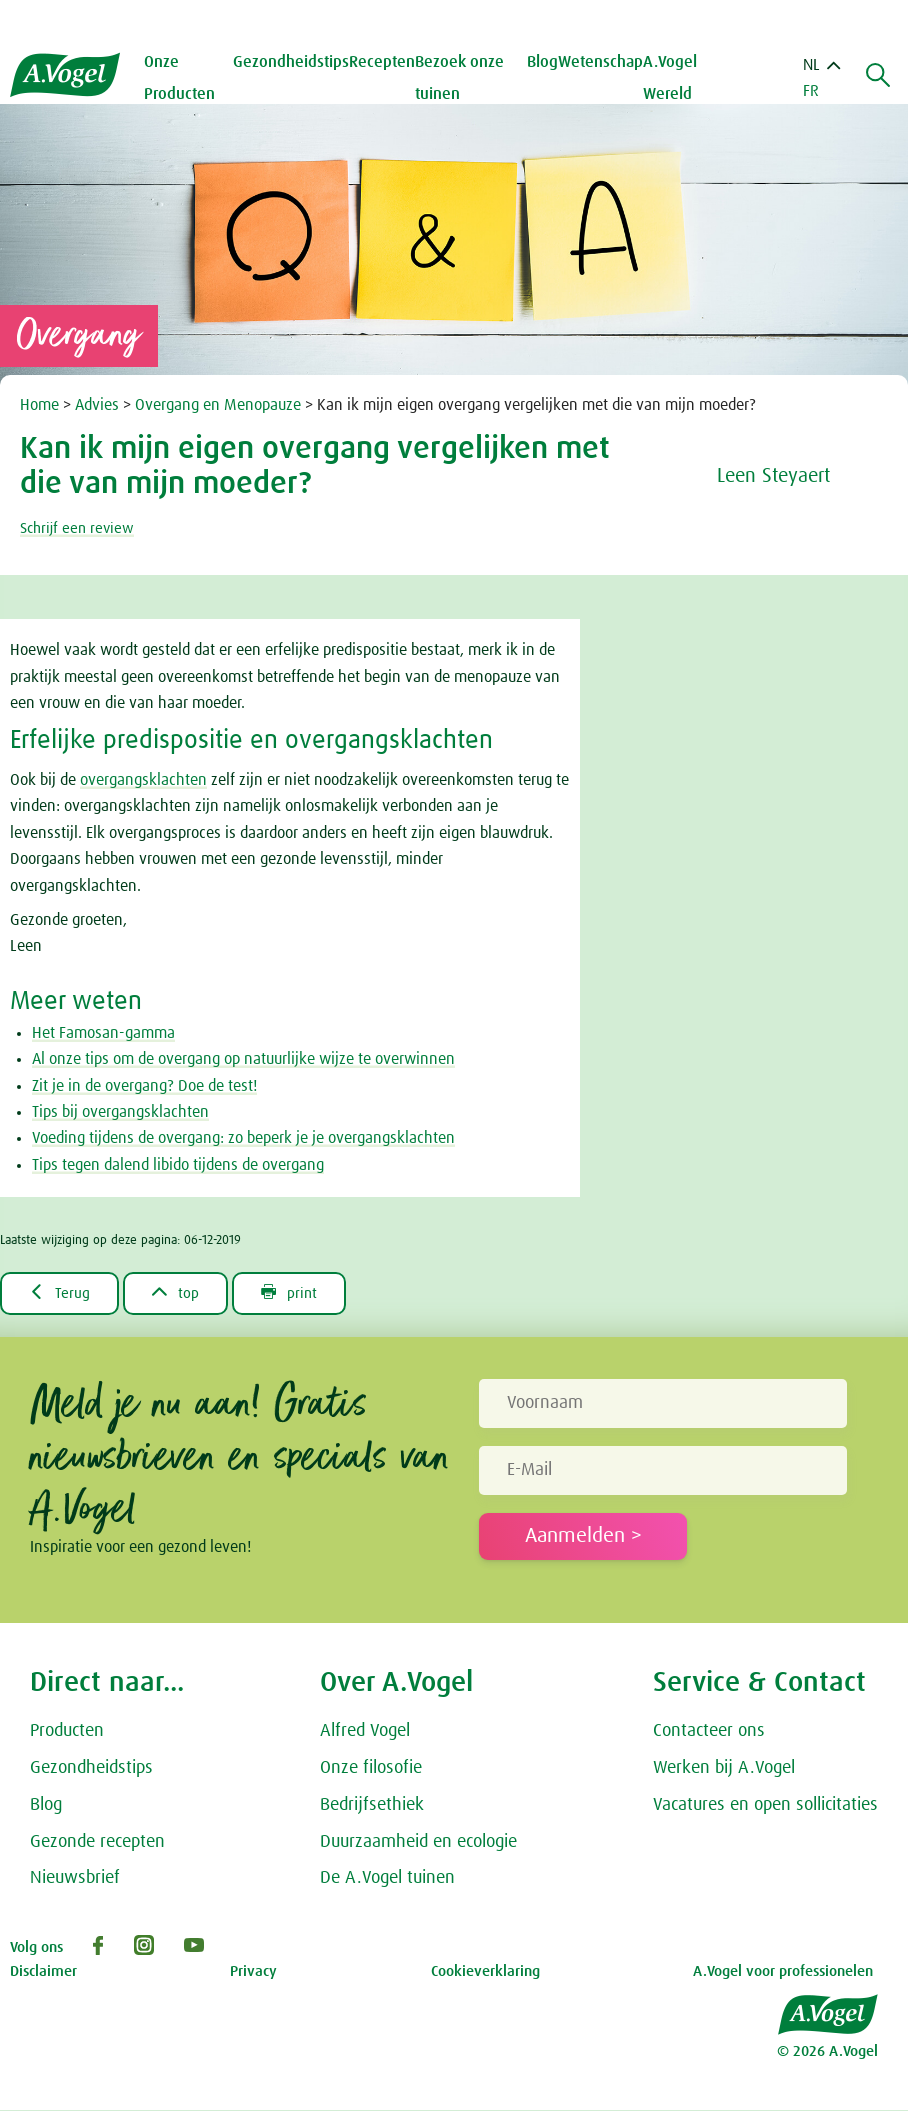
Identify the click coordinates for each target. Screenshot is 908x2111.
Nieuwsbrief (75, 1879)
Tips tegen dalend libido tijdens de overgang (178, 1165)
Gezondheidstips (91, 1769)
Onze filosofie (371, 1769)
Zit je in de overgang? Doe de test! (144, 1086)
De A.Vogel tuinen (387, 1879)
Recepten (387, 62)
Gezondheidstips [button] (296, 62)
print (299, 1293)
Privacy (253, 1972)
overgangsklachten (143, 780)
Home (41, 405)
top (181, 1293)
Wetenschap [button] (602, 62)
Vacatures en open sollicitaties (765, 1806)
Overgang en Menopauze (220, 405)
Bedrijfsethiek (372, 1806)
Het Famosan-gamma (103, 1033)
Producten (67, 1732)
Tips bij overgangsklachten (120, 1112)
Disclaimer (43, 1972)
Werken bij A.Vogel (724, 1769)
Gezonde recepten (97, 1843)
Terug (61, 1293)
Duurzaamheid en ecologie (418, 1843)
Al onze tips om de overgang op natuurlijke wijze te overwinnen (243, 1059)
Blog (544, 62)
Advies (99, 405)
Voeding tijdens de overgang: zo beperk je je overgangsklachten (243, 1138)
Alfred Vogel (365, 1732)
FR (811, 91)
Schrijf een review (80, 528)
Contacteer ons (709, 1732)
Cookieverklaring (485, 1972)
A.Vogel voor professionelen (783, 1972)
